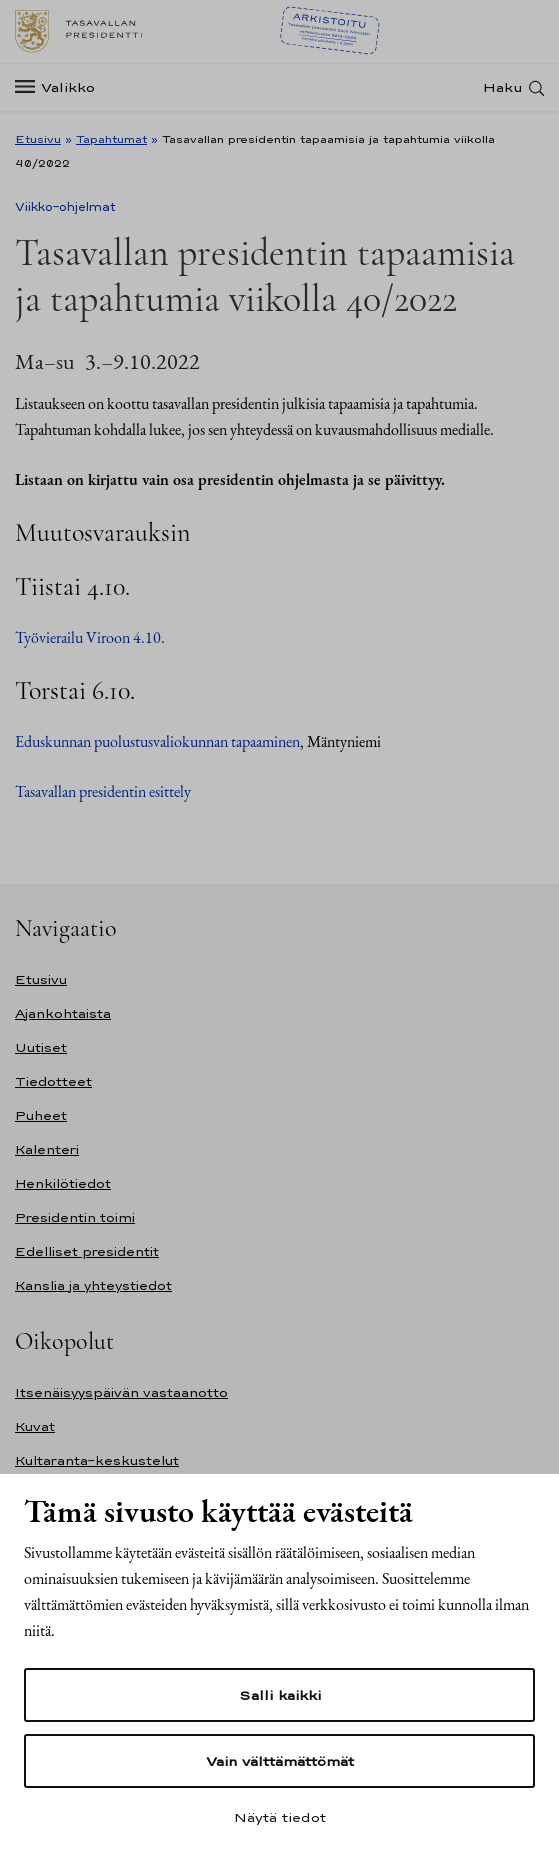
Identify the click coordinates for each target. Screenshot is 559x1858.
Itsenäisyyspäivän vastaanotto (121, 1392)
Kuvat (35, 1426)
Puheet (41, 1115)
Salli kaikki (280, 1695)
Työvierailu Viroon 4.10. (90, 637)
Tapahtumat (111, 139)
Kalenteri (47, 1149)
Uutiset (41, 1047)
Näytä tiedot (280, 1817)
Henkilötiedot (63, 1183)
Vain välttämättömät (280, 1761)
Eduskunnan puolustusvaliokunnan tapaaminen (157, 741)
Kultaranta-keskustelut (97, 1460)
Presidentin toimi (75, 1217)
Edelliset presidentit (87, 1251)
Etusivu (38, 139)
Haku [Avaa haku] (503, 87)
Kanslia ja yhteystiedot (93, 1285)
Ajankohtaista (63, 1013)
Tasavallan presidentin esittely (103, 791)
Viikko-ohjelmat (65, 207)
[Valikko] (61, 87)
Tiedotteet (53, 1081)
